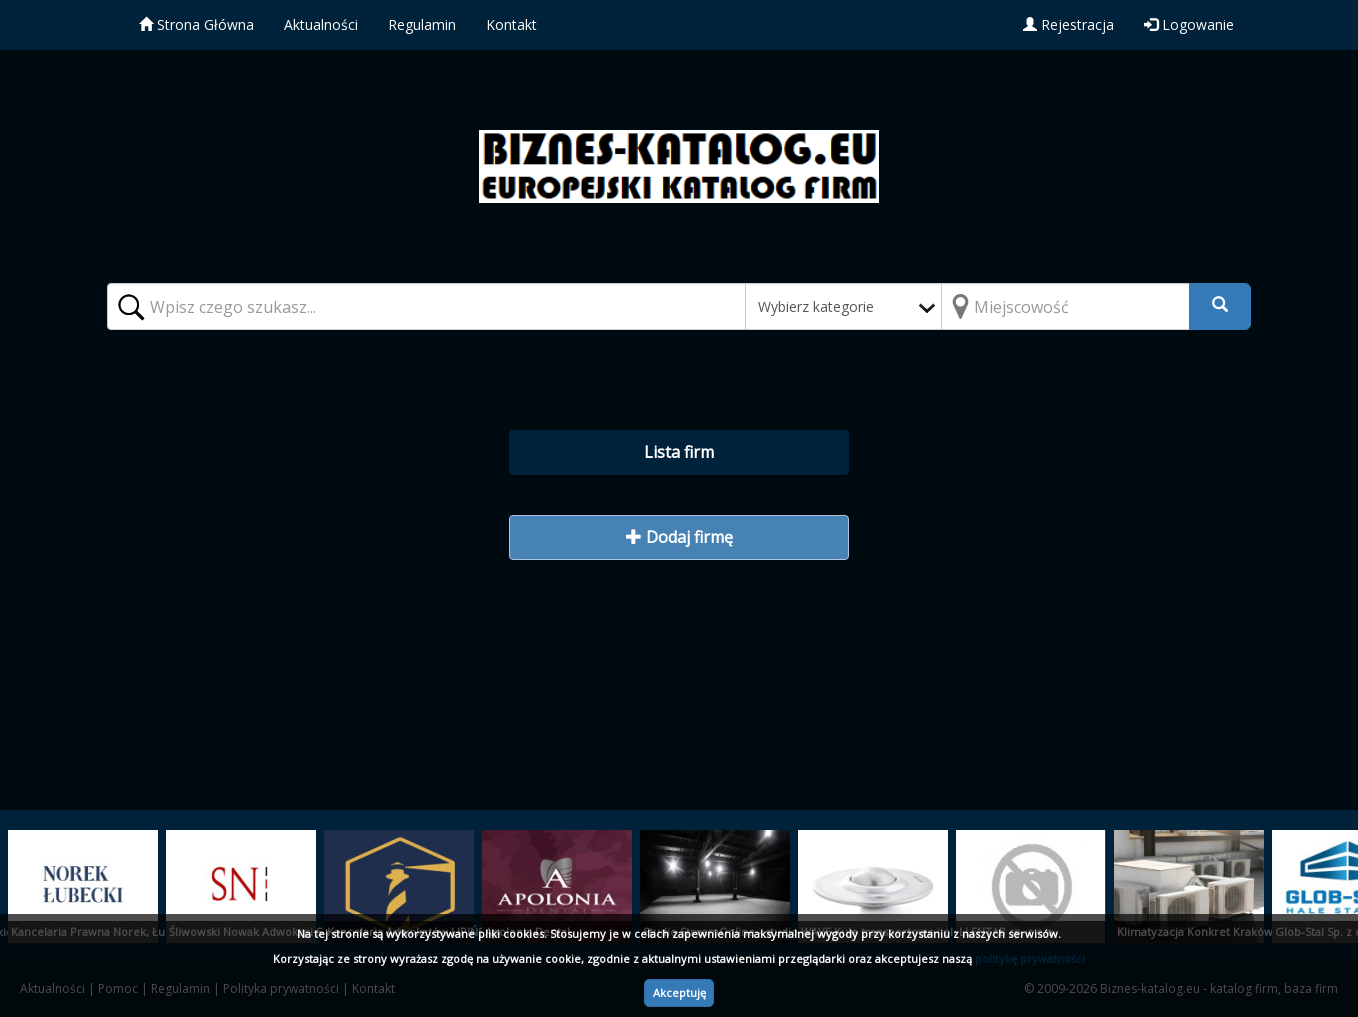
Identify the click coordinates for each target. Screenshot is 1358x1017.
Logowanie (1189, 24)
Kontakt (511, 24)
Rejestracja (1068, 24)
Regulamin (422, 24)
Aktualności (321, 24)
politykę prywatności (1030, 958)
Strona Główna (196, 24)
